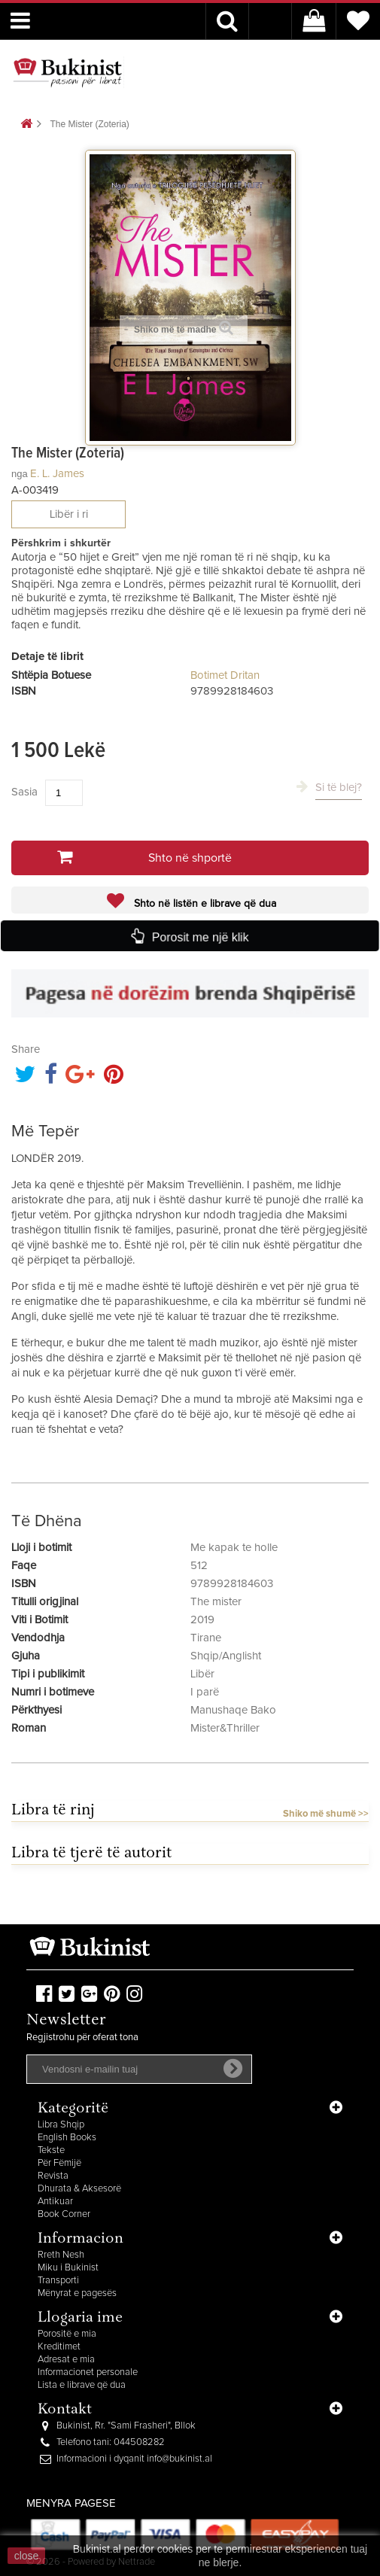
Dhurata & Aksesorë (79, 2189)
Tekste (51, 2150)
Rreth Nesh (61, 2255)
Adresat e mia (66, 2360)
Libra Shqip (61, 2125)
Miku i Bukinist (68, 2268)
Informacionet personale (88, 2372)
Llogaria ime (80, 2318)
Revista (53, 2176)
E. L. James (57, 473)
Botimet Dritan (225, 675)
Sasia (24, 792)
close (26, 2556)
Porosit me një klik (200, 936)
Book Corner (64, 2214)
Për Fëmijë (59, 2163)
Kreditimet (59, 2347)
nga (19, 473)
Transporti (58, 2281)
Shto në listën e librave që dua (203, 904)
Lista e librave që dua (82, 2385)
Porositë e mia (67, 2334)
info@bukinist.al (179, 2459)
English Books (67, 2138)
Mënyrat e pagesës (77, 2293)
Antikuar (55, 2201)
